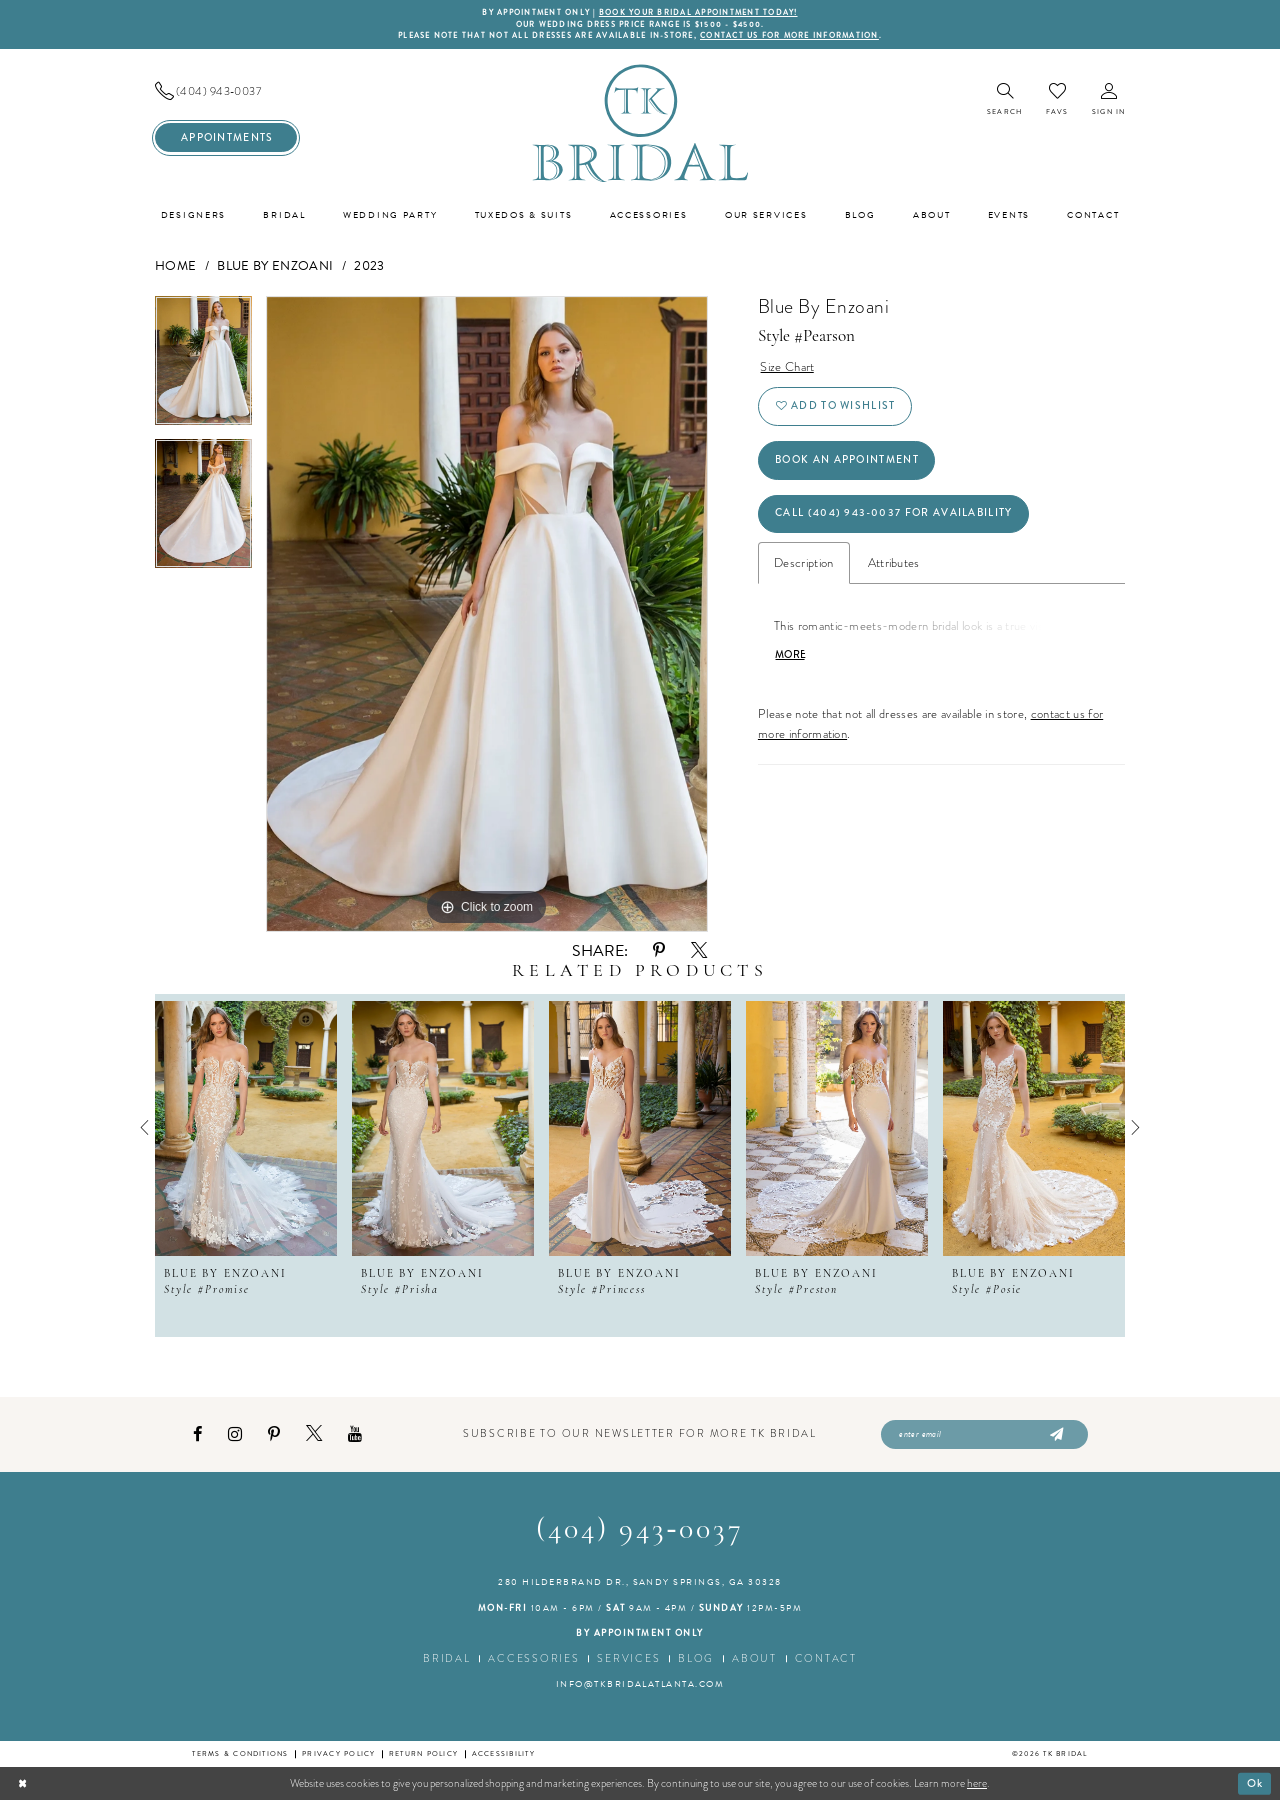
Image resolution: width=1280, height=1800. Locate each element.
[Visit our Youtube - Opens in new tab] (355, 1434)
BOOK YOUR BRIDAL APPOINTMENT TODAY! (698, 12)
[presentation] (246, 1128)
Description (804, 562)
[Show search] (1004, 100)
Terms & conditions (240, 1753)
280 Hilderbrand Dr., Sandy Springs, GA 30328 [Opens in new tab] (640, 1582)
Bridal (446, 1658)
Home (175, 266)
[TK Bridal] (640, 122)
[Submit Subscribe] (1054, 1435)
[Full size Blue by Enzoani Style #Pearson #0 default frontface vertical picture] (487, 614)
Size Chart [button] (787, 366)
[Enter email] (984, 1435)
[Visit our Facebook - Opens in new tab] (197, 1434)
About (754, 1658)
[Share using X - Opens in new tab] (699, 951)
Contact (826, 1658)
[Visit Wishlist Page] (1057, 99)
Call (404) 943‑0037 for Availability (893, 512)
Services (628, 1658)
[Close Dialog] (22, 1783)
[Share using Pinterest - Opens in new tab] (659, 950)
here (977, 1783)
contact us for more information (789, 35)
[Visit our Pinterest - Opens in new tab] (274, 1434)
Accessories (533, 1658)
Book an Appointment (847, 459)
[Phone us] (226, 91)
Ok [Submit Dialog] (1255, 1782)
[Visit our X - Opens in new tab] (314, 1434)
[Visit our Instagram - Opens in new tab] (235, 1434)
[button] (1108, 100)
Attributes (894, 562)
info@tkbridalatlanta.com (640, 1684)
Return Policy (423, 1753)
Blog (696, 1658)
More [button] (790, 655)
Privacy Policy (338, 1753)
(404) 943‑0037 (640, 1530)
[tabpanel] (203, 367)
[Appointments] (226, 137)
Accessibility (503, 1753)
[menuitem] (226, 91)
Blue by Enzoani (275, 266)
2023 (369, 266)
